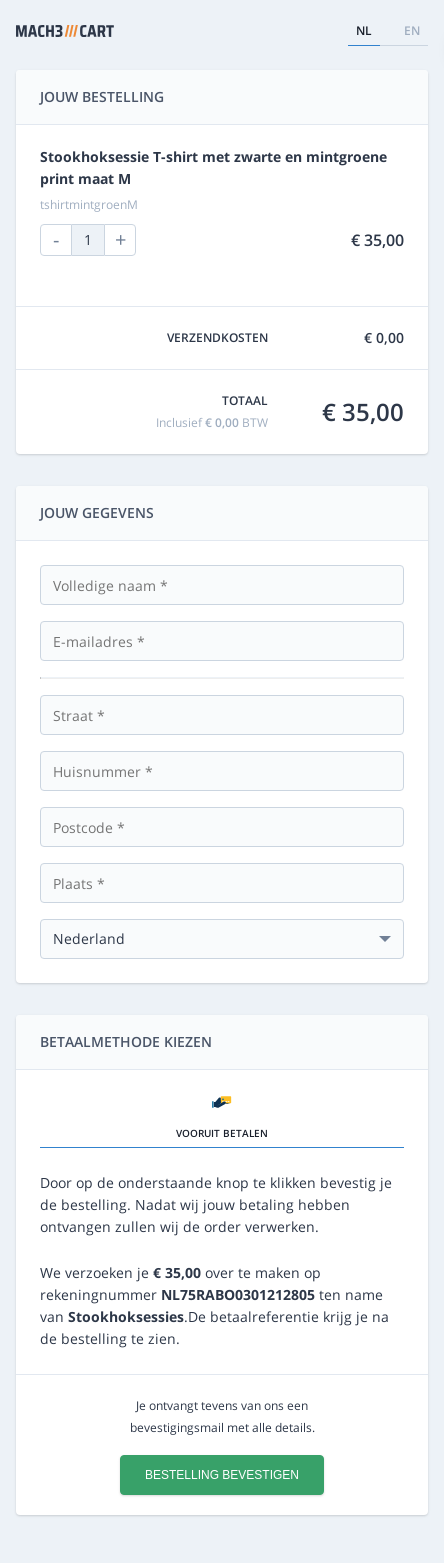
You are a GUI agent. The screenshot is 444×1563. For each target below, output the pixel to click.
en (412, 30)
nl (364, 30)
